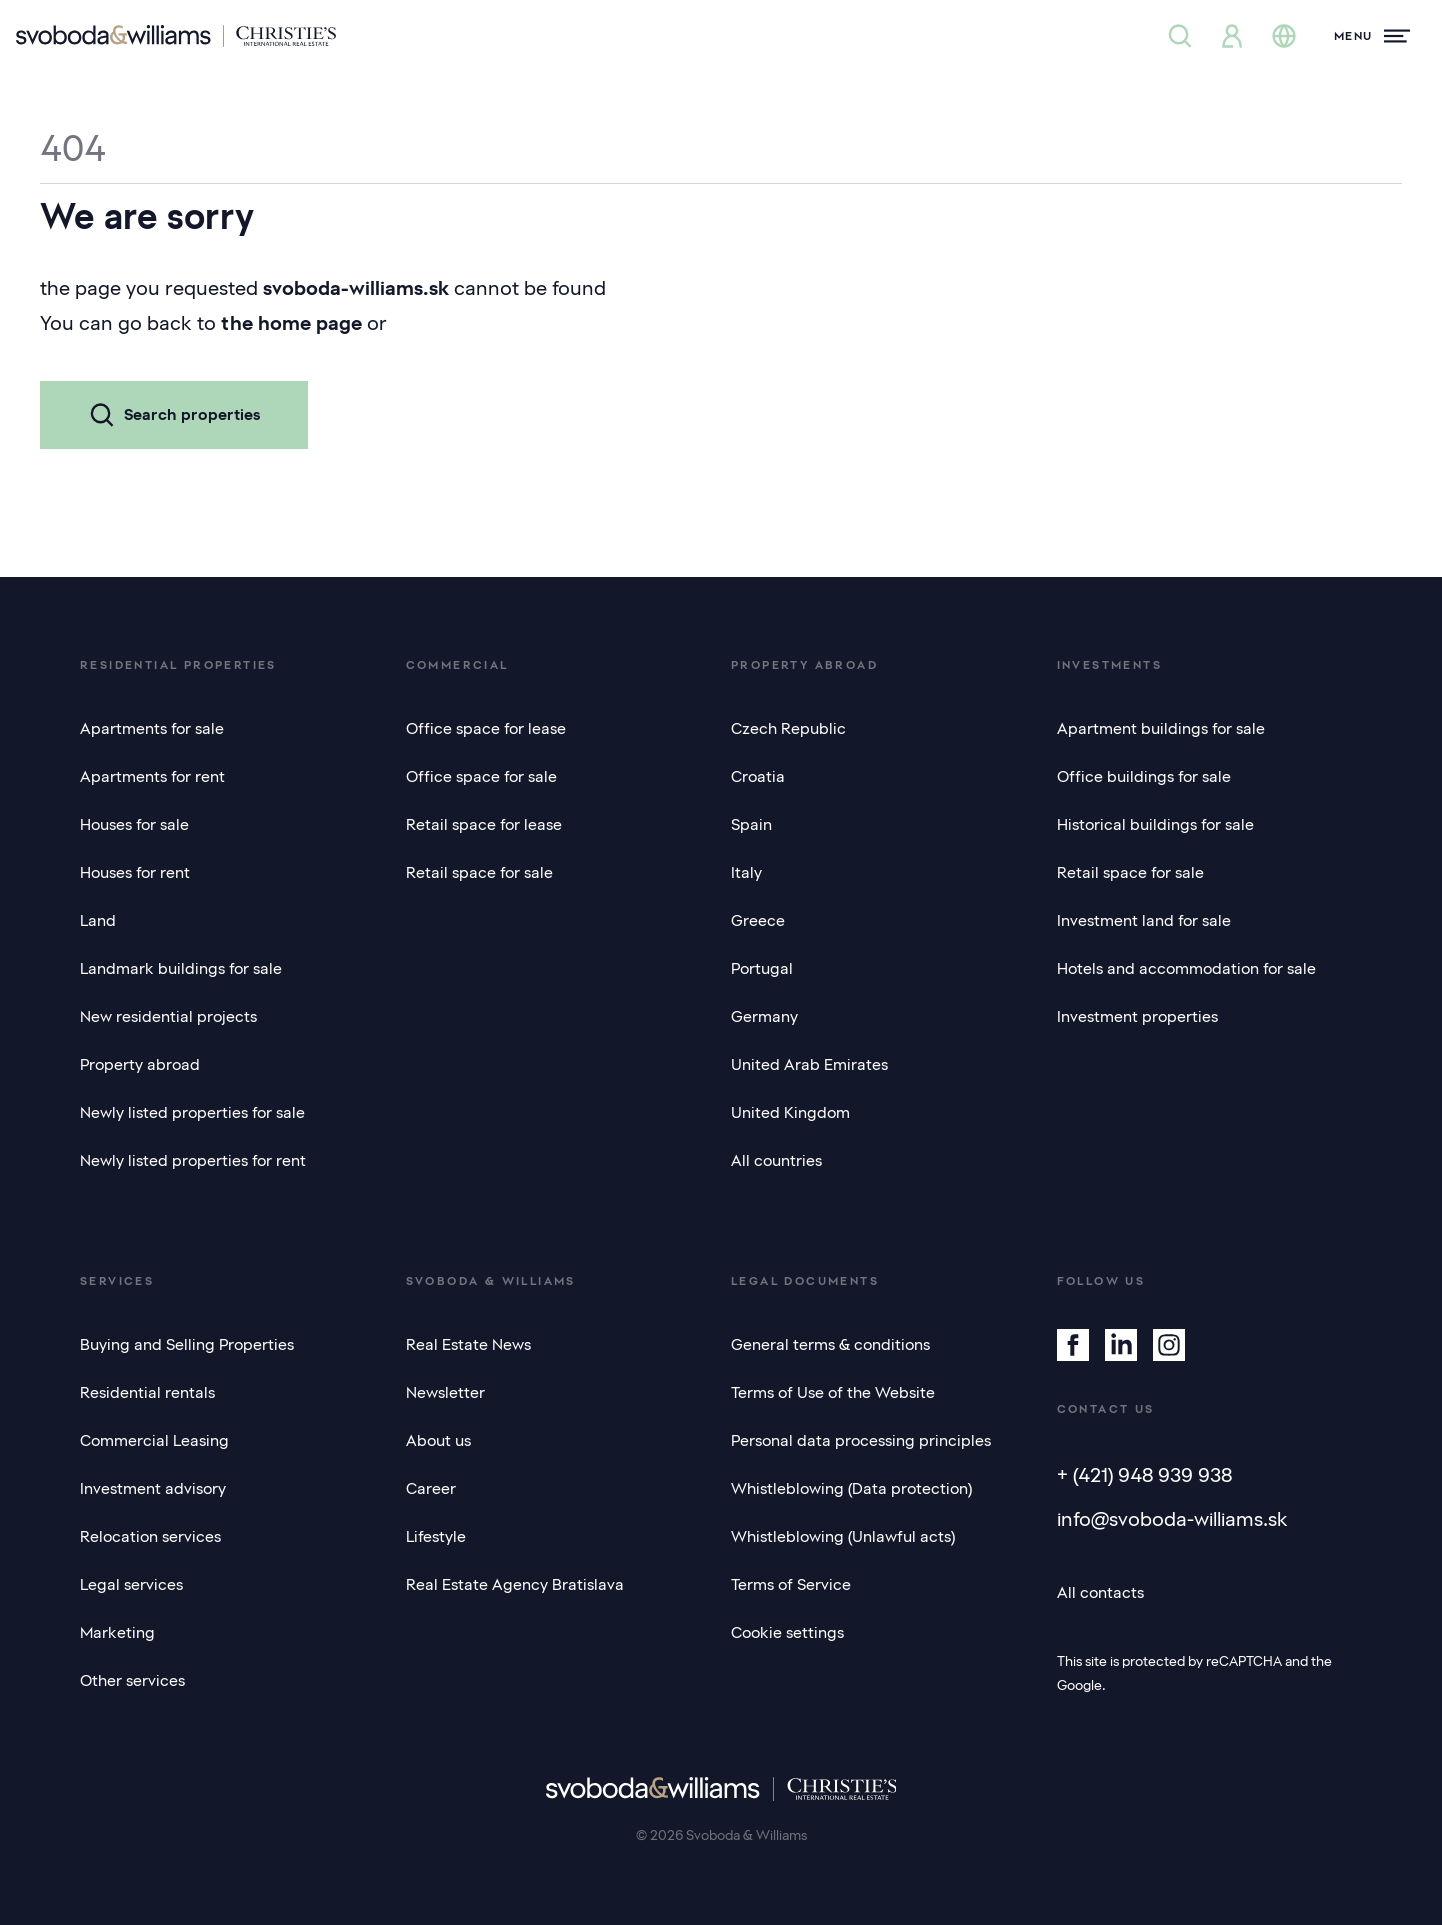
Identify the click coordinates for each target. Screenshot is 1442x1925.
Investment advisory (153, 1489)
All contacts (1100, 1593)
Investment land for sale (1144, 921)
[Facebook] (1073, 1345)
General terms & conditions (830, 1345)
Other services (132, 1681)
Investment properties (1137, 1017)
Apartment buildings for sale (1161, 729)
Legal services (131, 1585)
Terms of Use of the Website (833, 1393)
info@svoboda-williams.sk (1172, 1519)
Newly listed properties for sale (192, 1113)
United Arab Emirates (809, 1065)
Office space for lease (486, 729)
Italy (746, 873)
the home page (291, 323)
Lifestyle (436, 1537)
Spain (751, 825)
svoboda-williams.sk (356, 288)
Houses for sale (134, 825)
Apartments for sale (152, 729)
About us (438, 1441)
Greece (758, 921)
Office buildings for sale (1144, 777)
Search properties (174, 415)
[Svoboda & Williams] (176, 36)
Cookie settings (787, 1633)
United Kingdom (790, 1113)
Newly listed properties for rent (193, 1161)
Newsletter (445, 1393)
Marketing (117, 1633)
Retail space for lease (484, 825)
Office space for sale (481, 777)
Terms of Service (791, 1585)
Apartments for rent (152, 777)
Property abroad (140, 1065)
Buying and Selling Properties (187, 1345)
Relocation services (150, 1537)
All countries (776, 1161)
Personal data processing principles (861, 1441)
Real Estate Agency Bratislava (515, 1585)
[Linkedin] (1121, 1345)
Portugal (762, 969)
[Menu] (1372, 36)
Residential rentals (147, 1393)
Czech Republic (788, 729)
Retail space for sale (479, 873)
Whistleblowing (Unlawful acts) (843, 1537)
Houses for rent (135, 873)
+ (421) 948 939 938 (1144, 1475)
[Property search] (1180, 36)
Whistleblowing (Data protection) (851, 1489)
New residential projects (168, 1017)
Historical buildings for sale (1155, 825)
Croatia (758, 777)
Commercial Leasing (154, 1441)
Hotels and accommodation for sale (1186, 969)
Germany (764, 1017)
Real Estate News (468, 1345)
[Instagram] (1169, 1345)
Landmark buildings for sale (181, 969)
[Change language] (1284, 36)
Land (98, 921)
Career (431, 1489)
